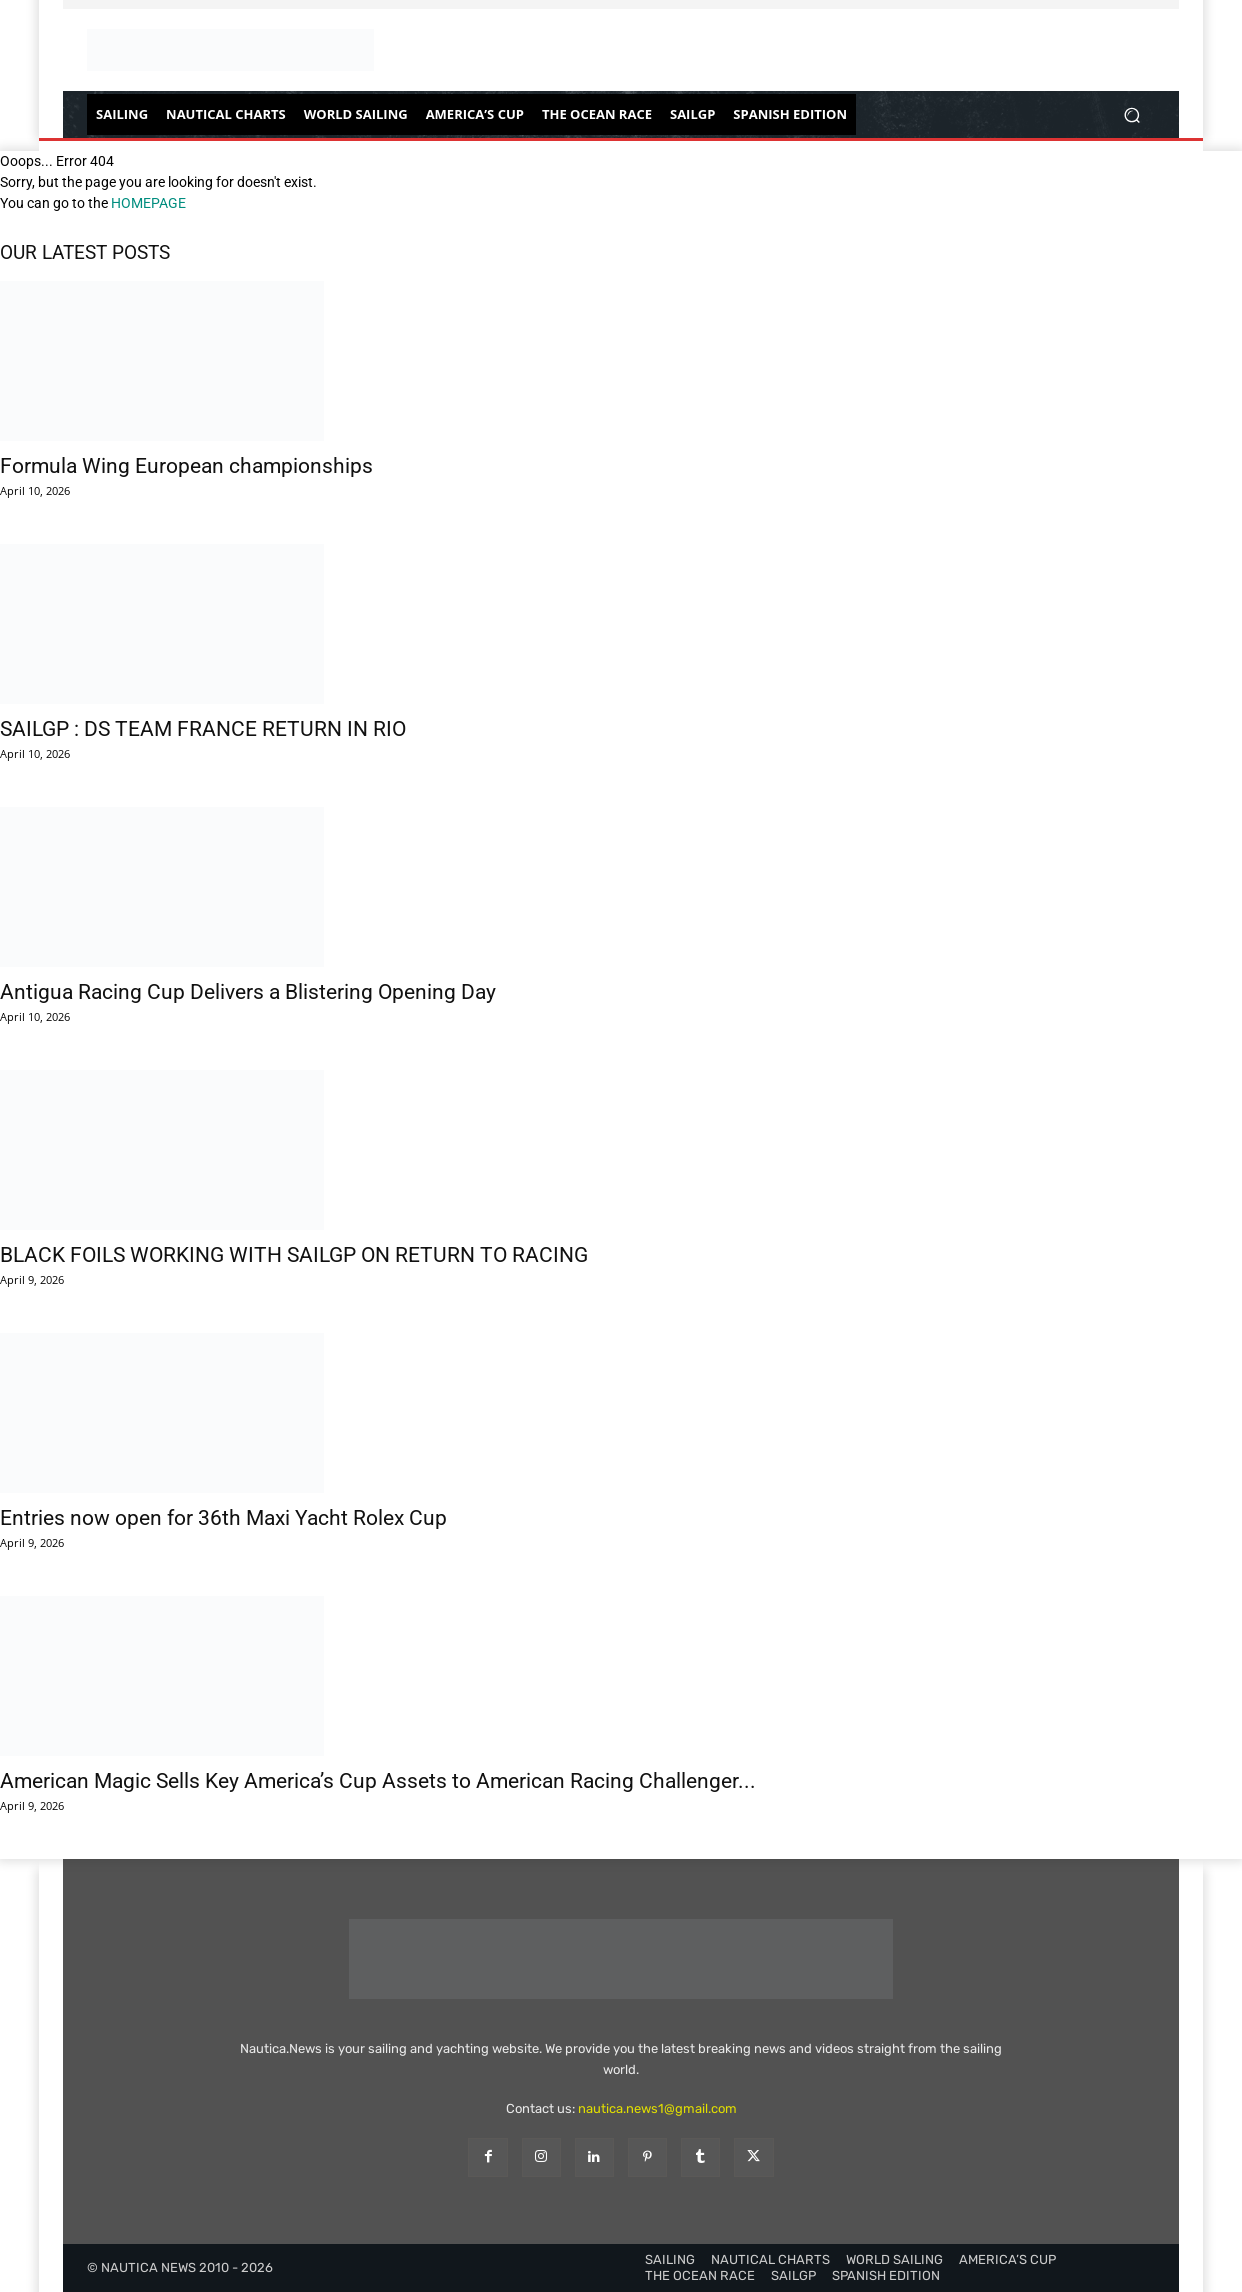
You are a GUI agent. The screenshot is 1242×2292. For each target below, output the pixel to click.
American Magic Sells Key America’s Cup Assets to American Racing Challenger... (378, 1781)
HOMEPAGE (148, 203)
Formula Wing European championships (186, 466)
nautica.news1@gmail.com (657, 2108)
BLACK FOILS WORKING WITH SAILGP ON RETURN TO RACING (294, 1255)
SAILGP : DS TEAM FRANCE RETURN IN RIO (203, 729)
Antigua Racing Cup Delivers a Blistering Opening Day (248, 992)
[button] (1131, 114)
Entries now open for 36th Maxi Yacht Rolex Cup (223, 1518)
